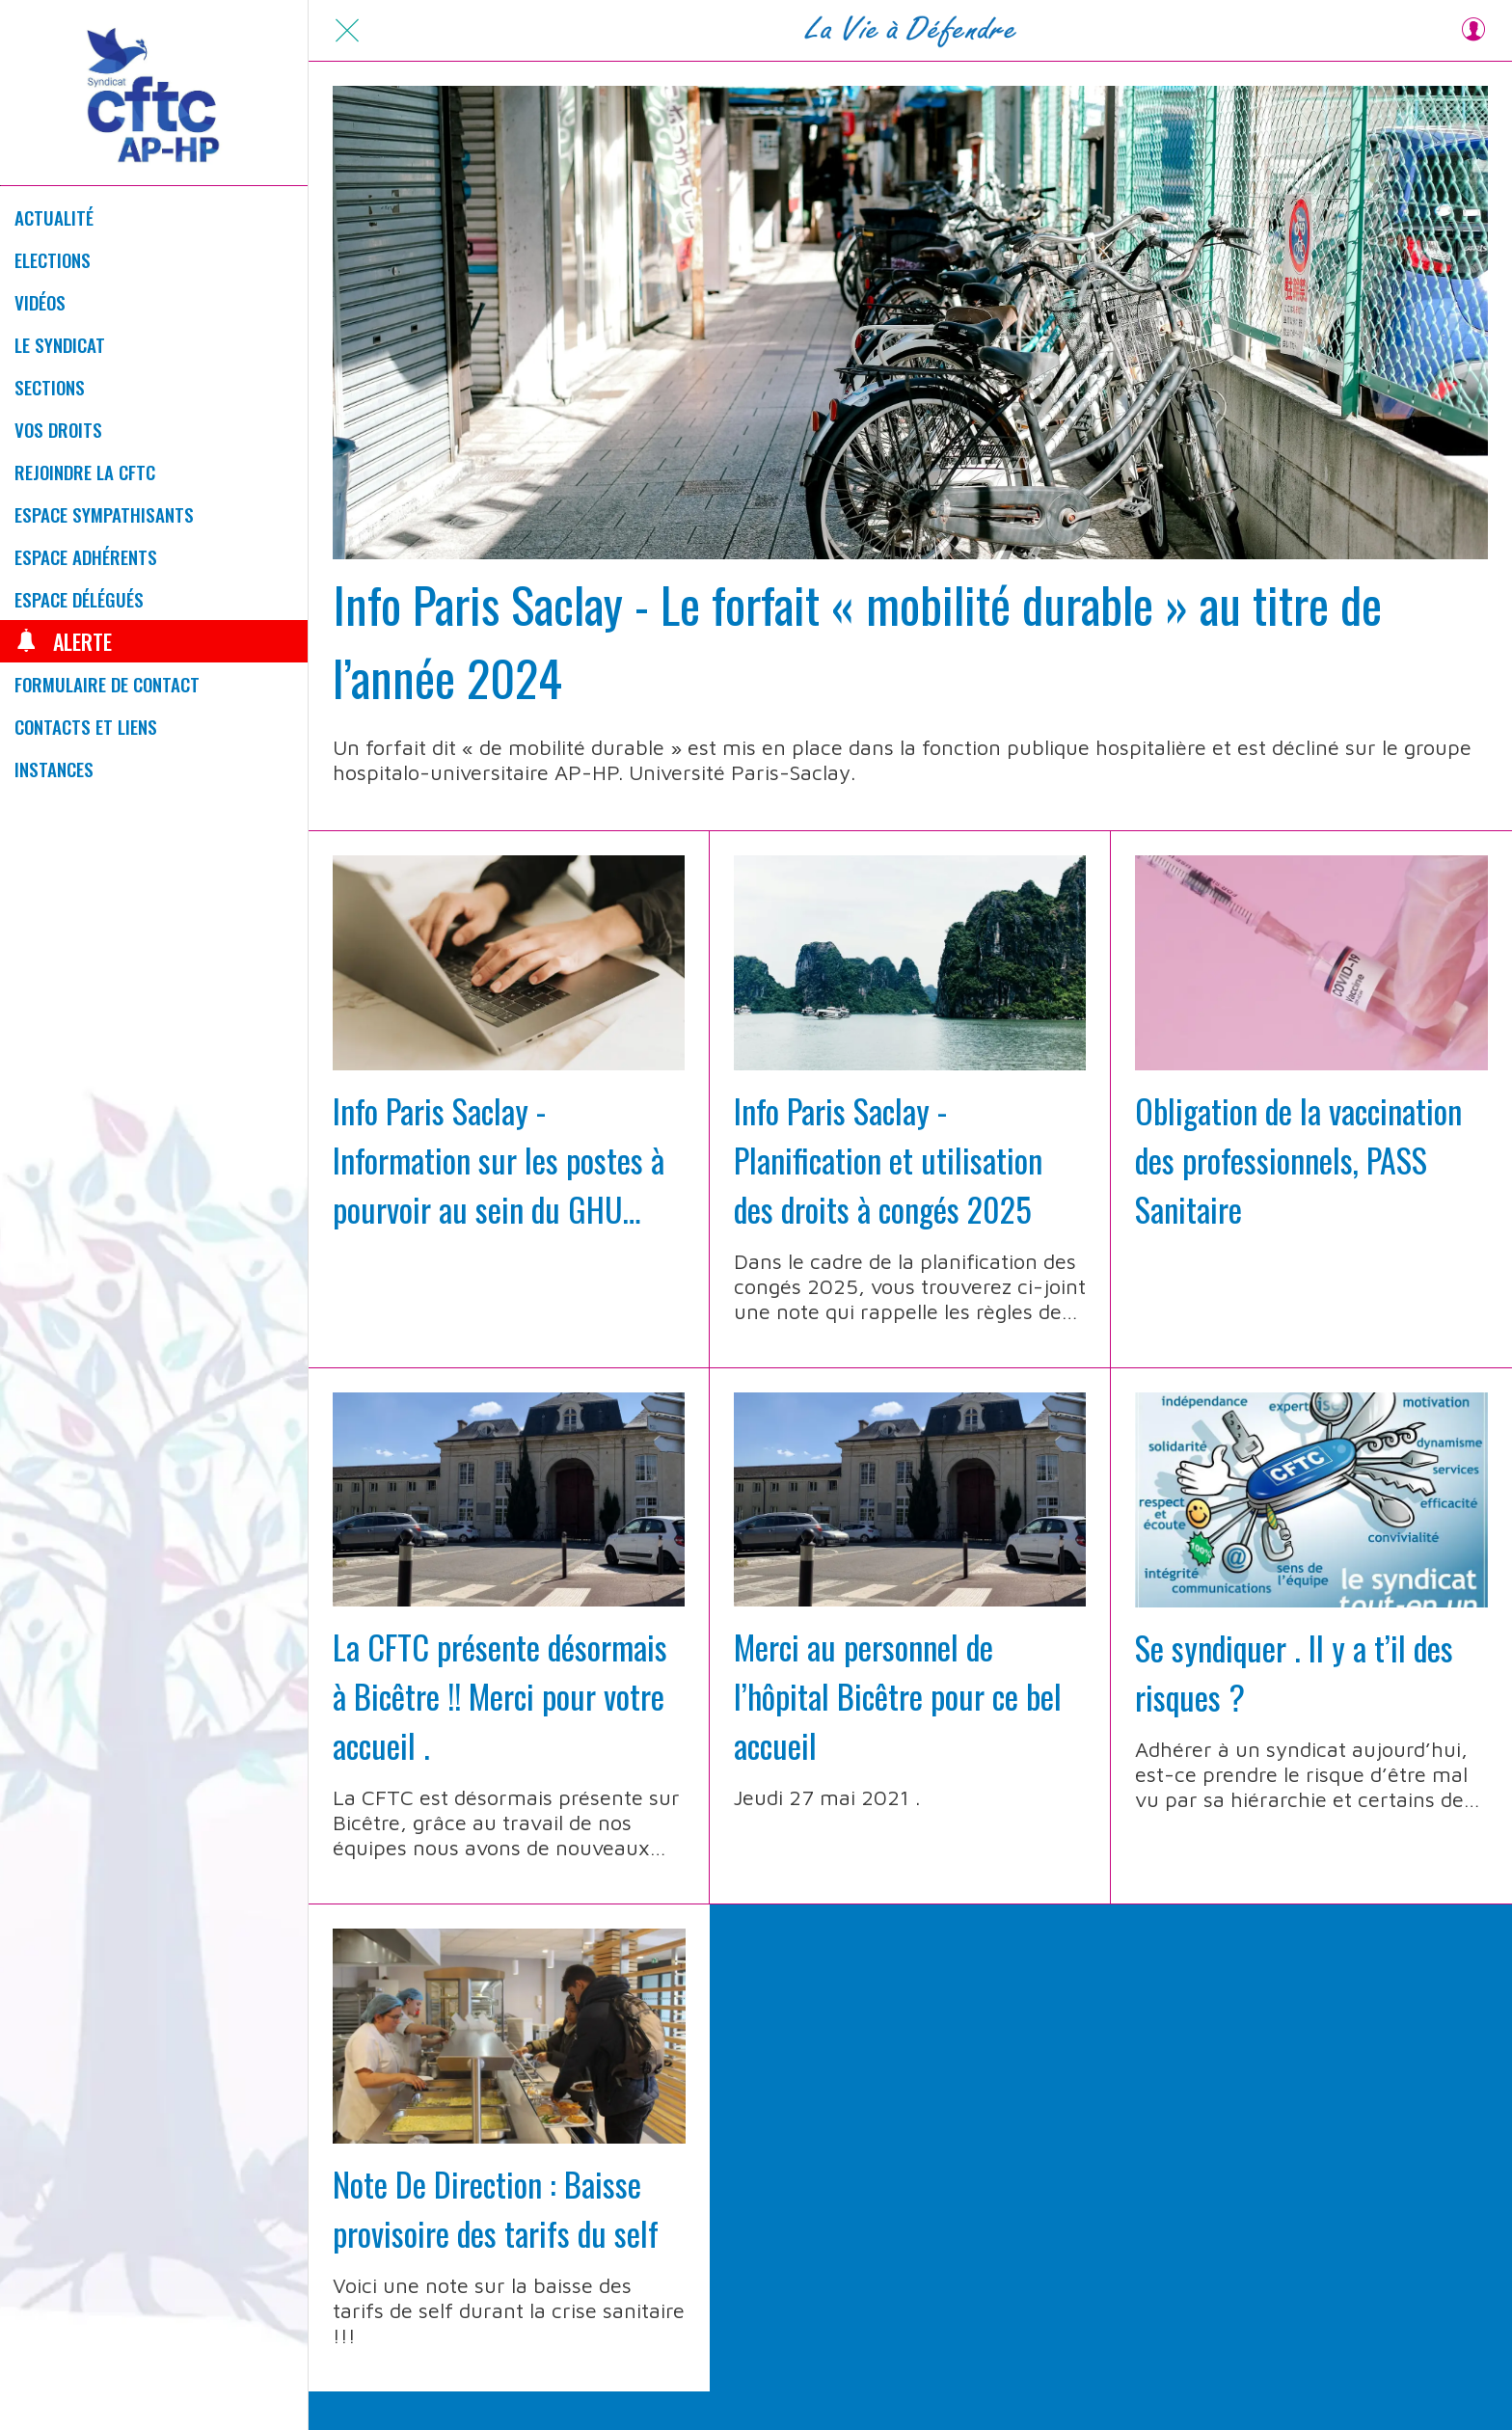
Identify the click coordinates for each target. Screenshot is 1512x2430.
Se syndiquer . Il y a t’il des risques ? (1294, 1672)
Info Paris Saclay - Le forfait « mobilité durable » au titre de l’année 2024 (857, 640)
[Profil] (1473, 31)
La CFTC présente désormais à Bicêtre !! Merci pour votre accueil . (500, 1695)
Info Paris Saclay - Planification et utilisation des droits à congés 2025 (888, 1159)
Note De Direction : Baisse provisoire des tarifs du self (496, 2208)
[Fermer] (347, 30)
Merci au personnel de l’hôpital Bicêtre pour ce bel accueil (898, 1695)
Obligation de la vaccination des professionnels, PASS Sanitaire (1298, 1159)
